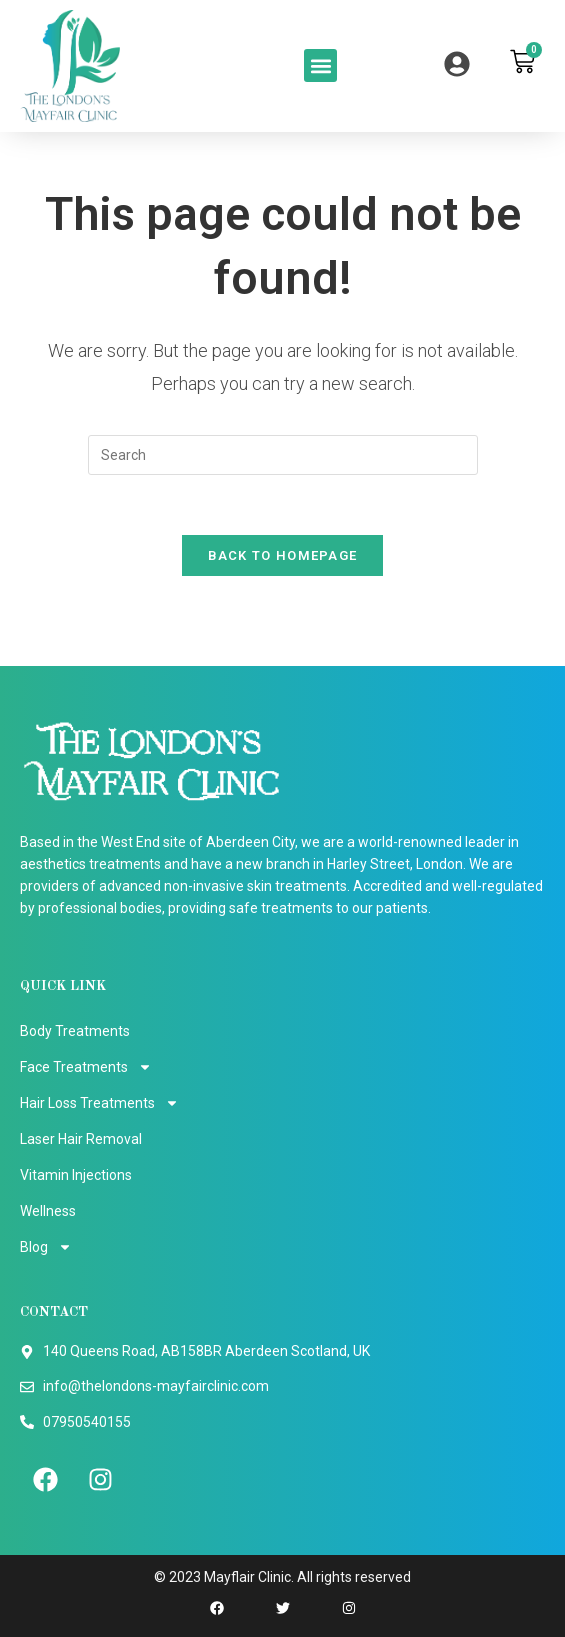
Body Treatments (75, 1031)
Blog (46, 1247)
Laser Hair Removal (81, 1139)
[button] (320, 65)
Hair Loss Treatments (99, 1103)
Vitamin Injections (76, 1175)
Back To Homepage (283, 555)
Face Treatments (86, 1067)
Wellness (48, 1211)
